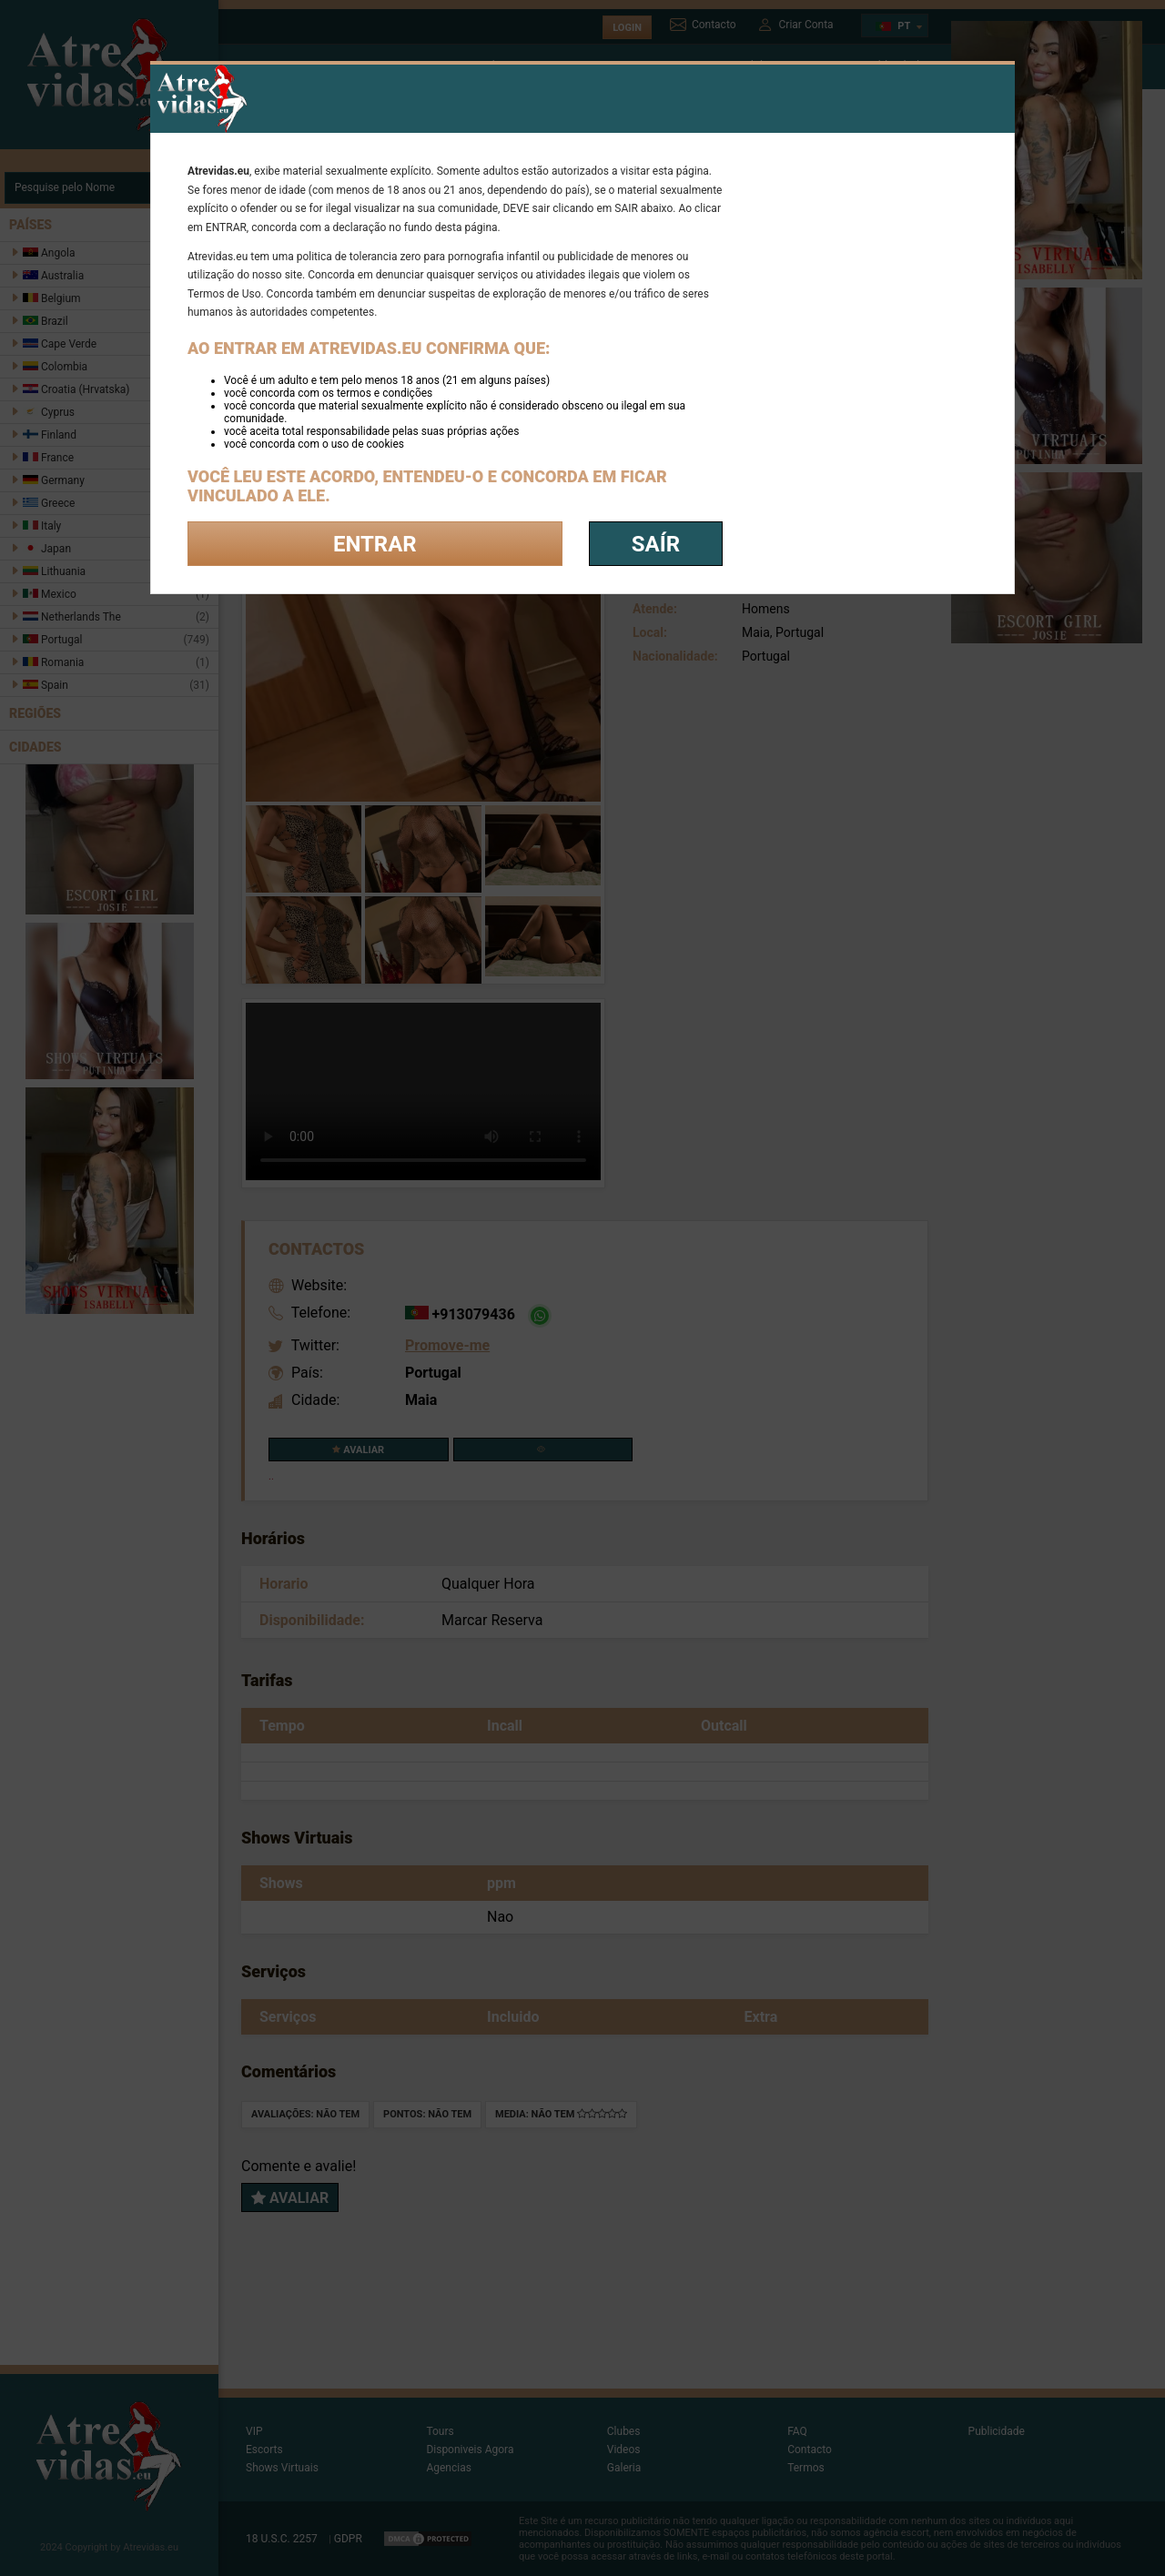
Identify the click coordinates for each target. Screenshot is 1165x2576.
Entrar (375, 544)
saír (656, 544)
